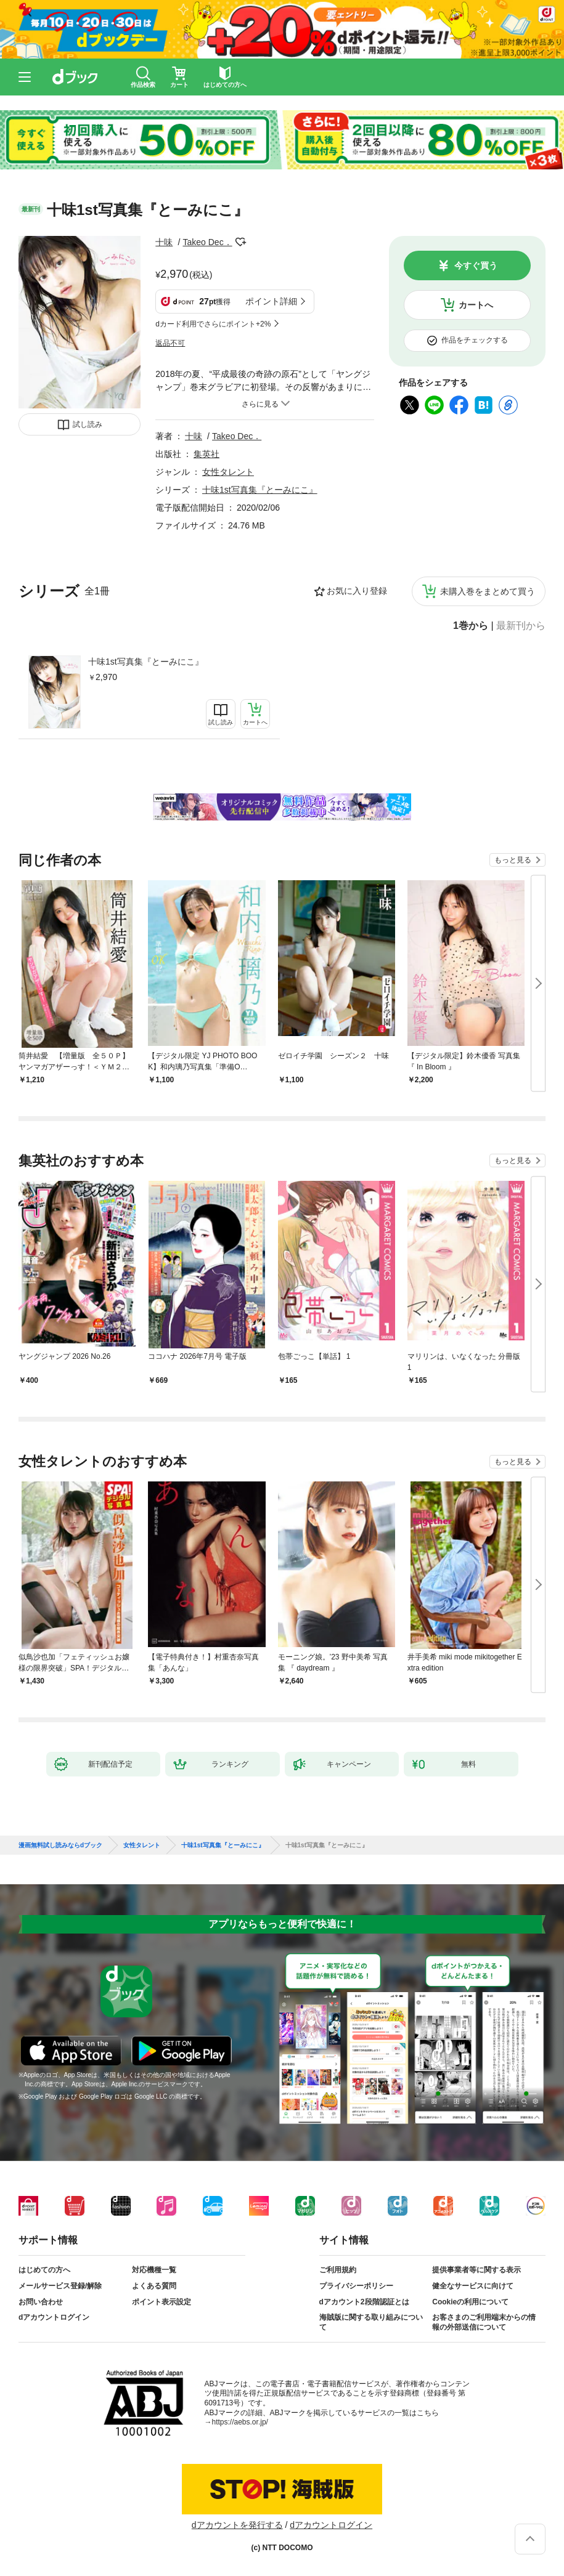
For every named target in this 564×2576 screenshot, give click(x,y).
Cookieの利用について (470, 2302)
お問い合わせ (40, 2302)
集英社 (206, 454)
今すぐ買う (475, 265)
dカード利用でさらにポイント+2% (213, 324)
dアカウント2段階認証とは (364, 2302)
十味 (164, 242)
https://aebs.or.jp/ (240, 2422)
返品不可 (170, 343)
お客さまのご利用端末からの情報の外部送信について (484, 2322)
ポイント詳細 (271, 301)
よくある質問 (154, 2286)
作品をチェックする (474, 340)
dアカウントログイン (53, 2317)
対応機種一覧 (154, 2270)
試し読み (87, 424)
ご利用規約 (337, 2270)
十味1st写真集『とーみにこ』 (145, 661)
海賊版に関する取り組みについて (371, 2322)
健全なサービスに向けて (472, 2286)
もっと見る (512, 860)
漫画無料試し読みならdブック (60, 1845)
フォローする (241, 242)
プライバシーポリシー (356, 2286)
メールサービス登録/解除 (60, 2286)
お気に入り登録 (357, 591)
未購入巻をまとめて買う (487, 591)
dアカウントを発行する (237, 2525)
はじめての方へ (44, 2270)
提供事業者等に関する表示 (476, 2270)
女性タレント (228, 472)
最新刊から (521, 626)
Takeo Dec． (207, 242)
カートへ (476, 305)
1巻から (470, 626)
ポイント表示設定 (161, 2302)
